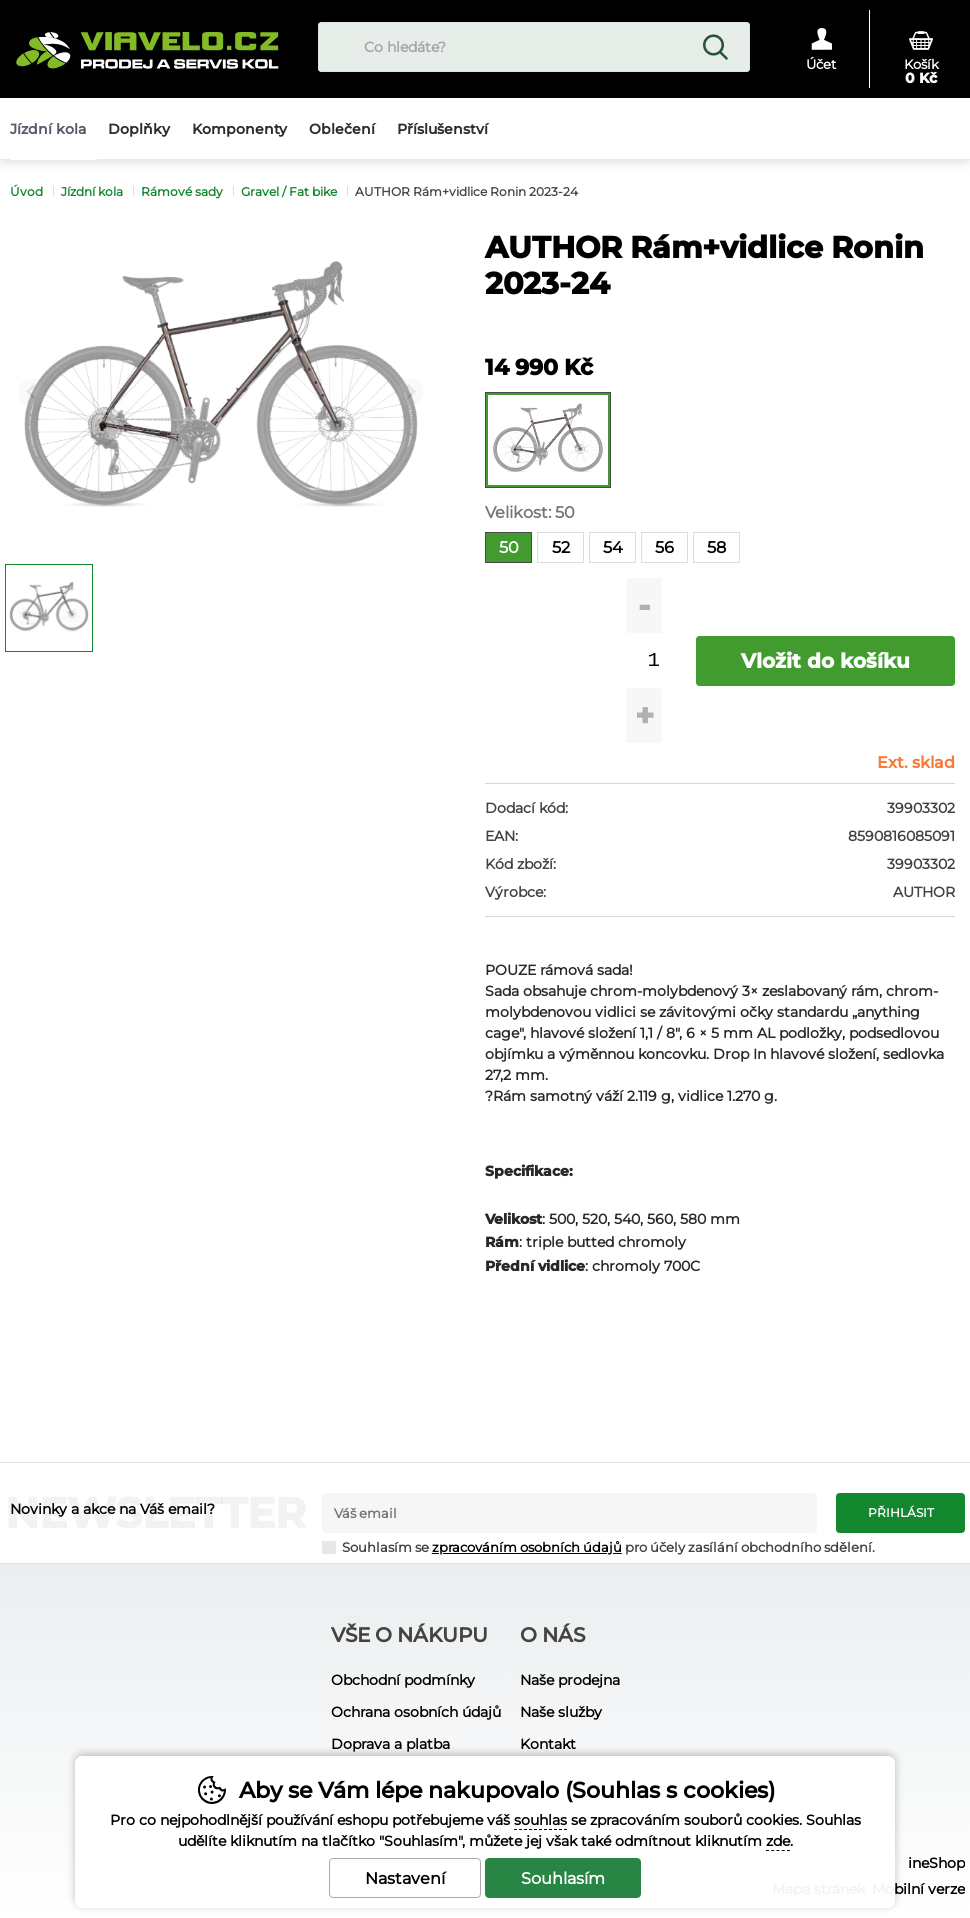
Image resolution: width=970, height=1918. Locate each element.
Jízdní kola (92, 191)
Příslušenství (442, 129)
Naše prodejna (570, 1680)
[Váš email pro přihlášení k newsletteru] (569, 1513)
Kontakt (548, 1744)
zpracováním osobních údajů (527, 1547)
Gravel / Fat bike (289, 191)
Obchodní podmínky (403, 1680)
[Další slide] (410, 392)
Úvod (26, 191)
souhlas (540, 1820)
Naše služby (561, 1712)
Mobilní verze (918, 1889)
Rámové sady (182, 191)
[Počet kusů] (653, 660)
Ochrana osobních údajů (416, 1712)
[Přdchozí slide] (31, 392)
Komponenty (239, 129)
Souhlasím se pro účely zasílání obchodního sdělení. (598, 1546)
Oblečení (342, 129)
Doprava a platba (390, 1744)
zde (778, 1841)
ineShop (936, 1863)
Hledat (715, 47)
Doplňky (139, 129)
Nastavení (405, 1878)
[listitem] (49, 608)
